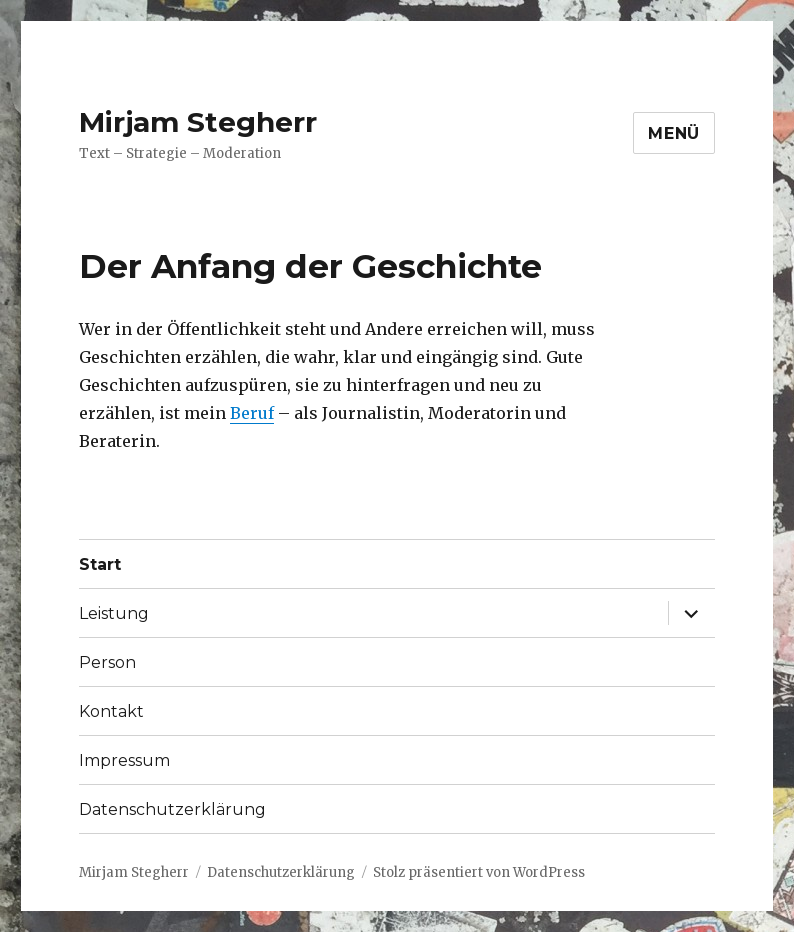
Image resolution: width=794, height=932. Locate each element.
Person (107, 662)
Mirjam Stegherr (198, 122)
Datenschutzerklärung (172, 809)
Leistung (114, 613)
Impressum (124, 760)
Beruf (252, 413)
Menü (674, 133)
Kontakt (111, 711)
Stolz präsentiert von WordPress (479, 872)
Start (100, 564)
